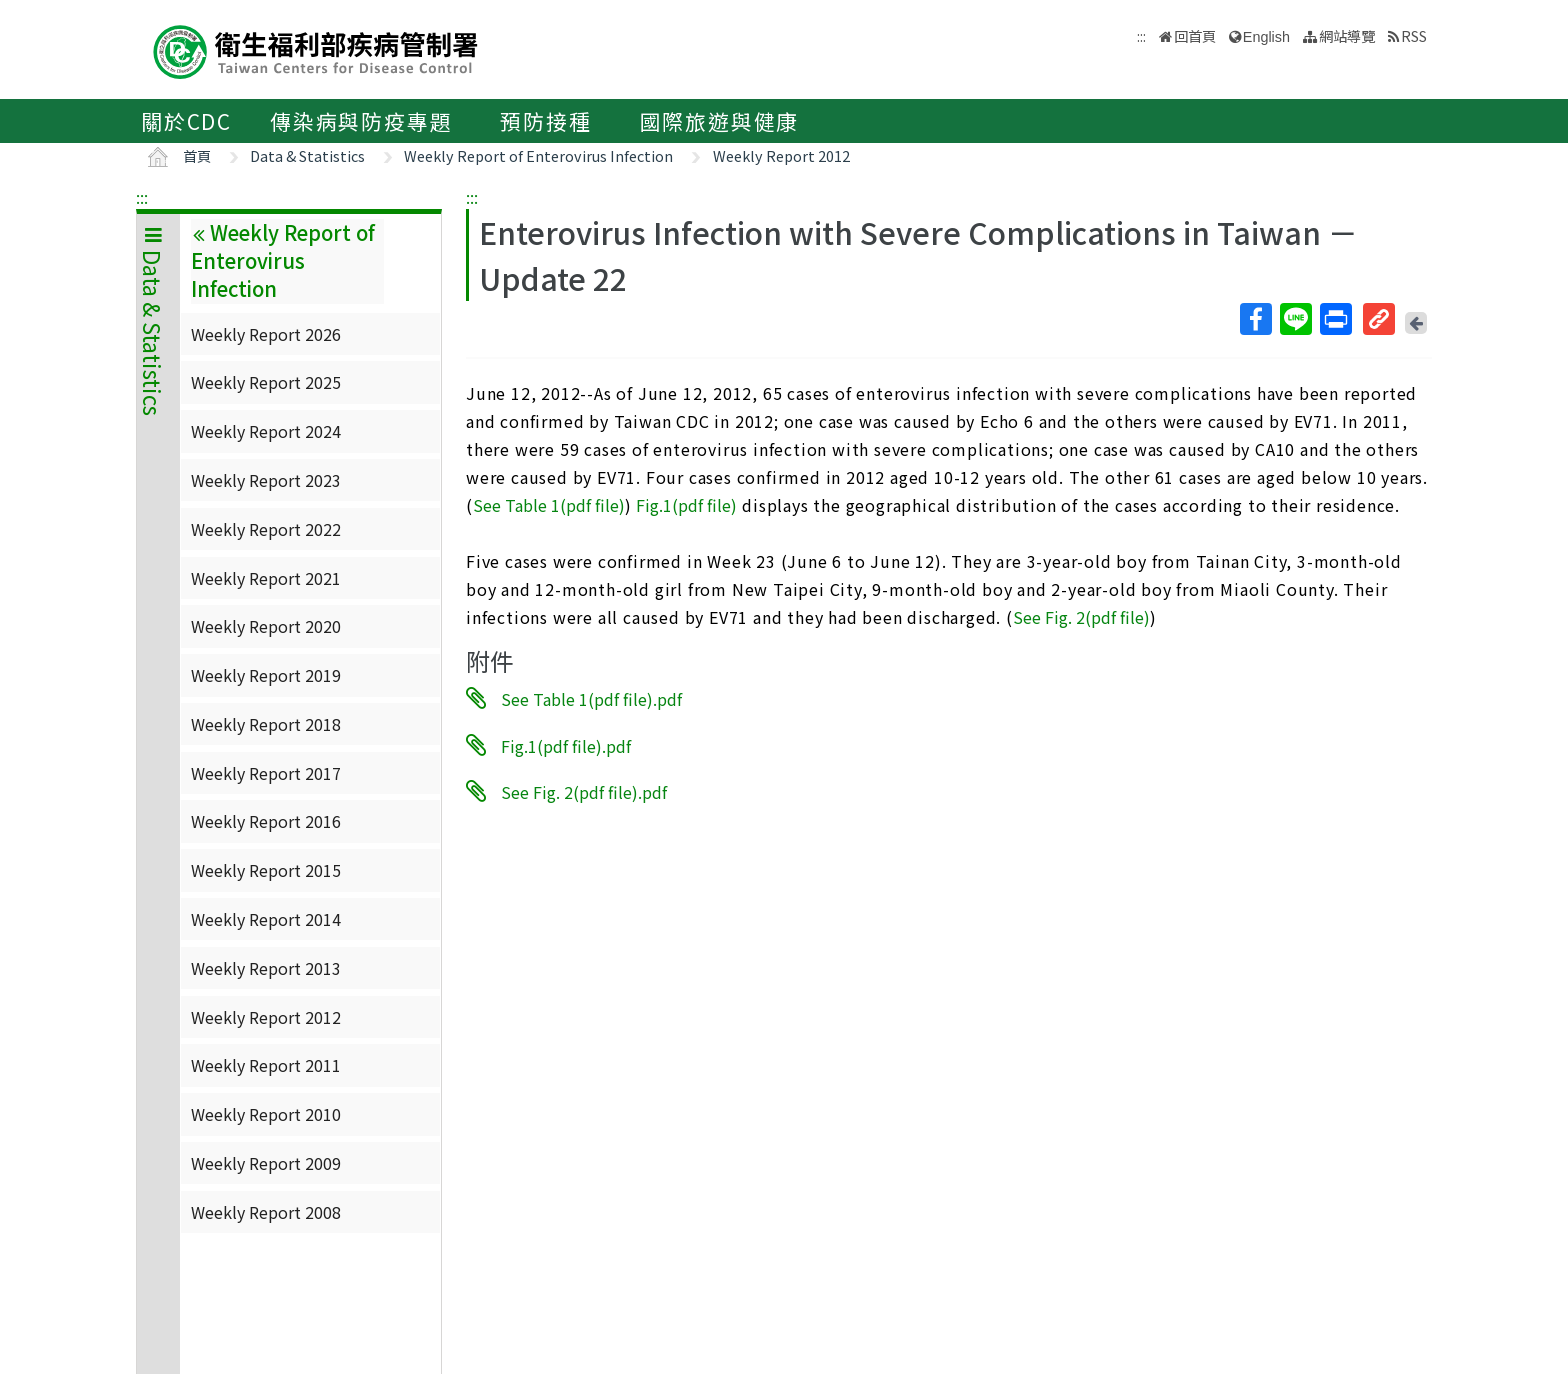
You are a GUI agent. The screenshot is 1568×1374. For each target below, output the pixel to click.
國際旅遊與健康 (720, 121)
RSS (1414, 35)
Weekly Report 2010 (266, 1114)
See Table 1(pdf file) (549, 505)
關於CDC (186, 121)
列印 (1335, 319)
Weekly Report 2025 (266, 382)
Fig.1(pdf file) (686, 505)
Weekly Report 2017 (266, 773)
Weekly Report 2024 (266, 431)
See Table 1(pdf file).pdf (591, 699)
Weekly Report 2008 (266, 1212)
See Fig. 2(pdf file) (1081, 617)
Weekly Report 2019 (266, 675)
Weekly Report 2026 (266, 334)
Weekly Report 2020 (266, 626)
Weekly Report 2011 (266, 1065)
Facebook (1255, 319)
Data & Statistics (307, 155)
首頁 (197, 155)
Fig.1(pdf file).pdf (566, 745)
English (1266, 37)
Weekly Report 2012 (781, 155)
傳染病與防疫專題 (361, 121)
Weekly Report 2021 (266, 578)
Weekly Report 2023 (266, 480)
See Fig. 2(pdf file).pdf (584, 792)
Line (1295, 319)
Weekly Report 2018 (266, 724)
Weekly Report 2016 (266, 821)
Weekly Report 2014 (266, 919)
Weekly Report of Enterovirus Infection (538, 155)
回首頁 (1195, 35)
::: (142, 197)
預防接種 (545, 121)
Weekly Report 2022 (266, 529)
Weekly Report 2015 (266, 870)
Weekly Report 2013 (266, 968)
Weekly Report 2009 (266, 1163)
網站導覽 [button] (1347, 35)
